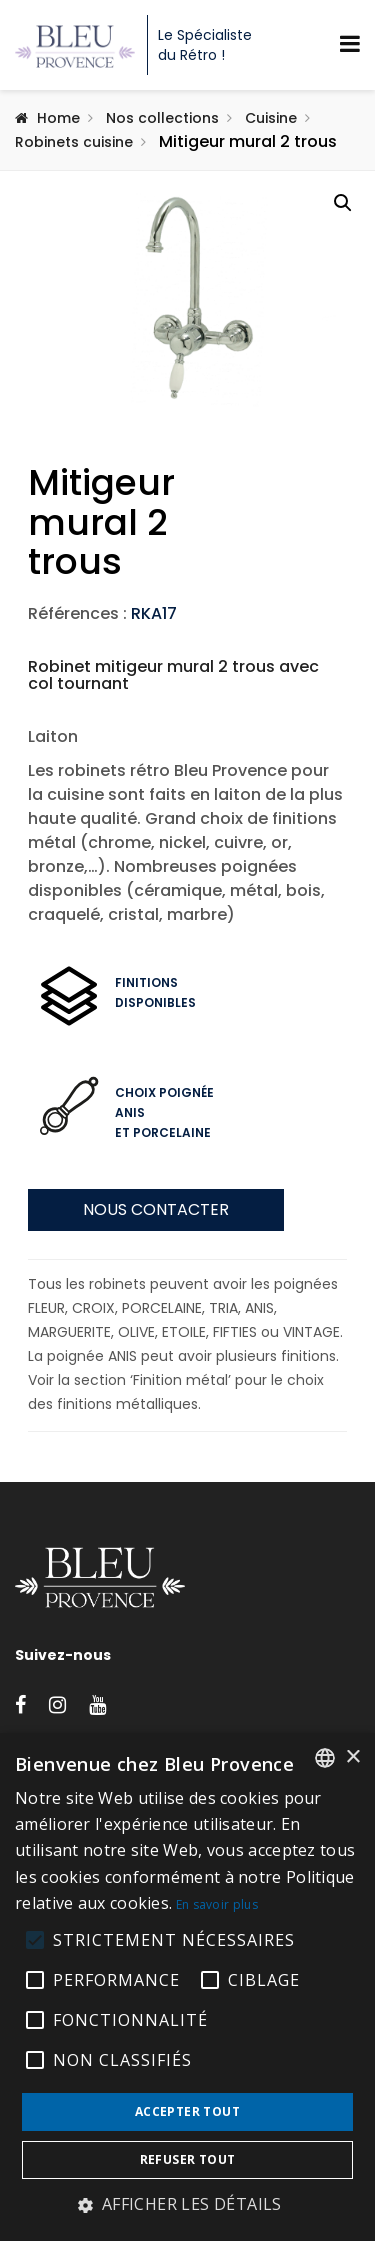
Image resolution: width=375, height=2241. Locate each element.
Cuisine (271, 118)
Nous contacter (156, 1287)
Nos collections (162, 118)
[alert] (187, 1987)
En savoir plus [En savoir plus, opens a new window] (217, 1904)
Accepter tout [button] (187, 2111)
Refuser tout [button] (188, 2159)
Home (58, 118)
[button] (343, 203)
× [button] (352, 1757)
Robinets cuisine (74, 142)
